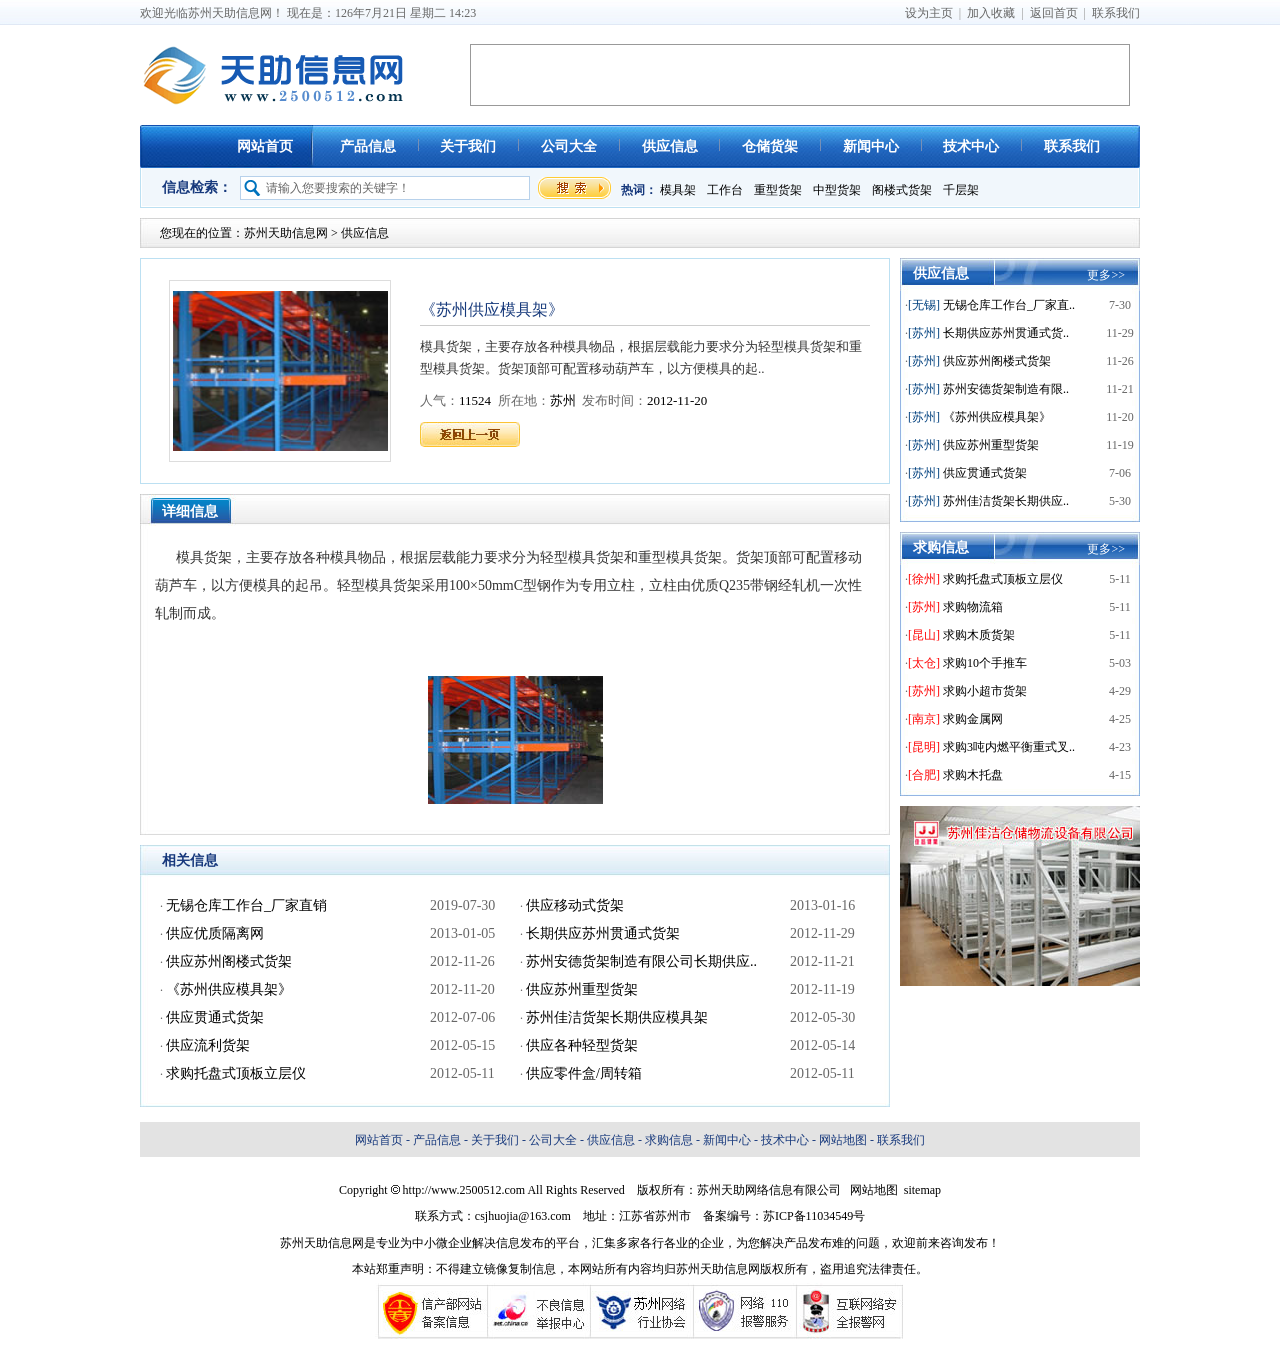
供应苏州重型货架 (991, 445)
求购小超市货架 (985, 691)
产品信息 (368, 146)
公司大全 (569, 146)
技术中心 (971, 146)
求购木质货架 (979, 635)
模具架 (678, 190)
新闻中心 (871, 146)
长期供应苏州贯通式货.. (1006, 333)
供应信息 (670, 146)
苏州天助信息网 (286, 233)
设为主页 (929, 13)
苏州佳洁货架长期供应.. (1006, 501)
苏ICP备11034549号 (814, 1216)
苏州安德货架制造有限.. (1006, 389)
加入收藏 (991, 13)
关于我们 (468, 146)
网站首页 (265, 146)
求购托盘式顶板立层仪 (1003, 579)
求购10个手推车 (985, 663)
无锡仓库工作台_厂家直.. (1009, 305)
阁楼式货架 (902, 190)
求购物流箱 (973, 607)
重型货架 (778, 190)
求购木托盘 (973, 775)
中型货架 (837, 190)
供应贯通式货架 (985, 473)
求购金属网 (973, 719)
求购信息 (669, 1140)
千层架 (961, 190)
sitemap (922, 1190)
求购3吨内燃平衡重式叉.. (1009, 747)
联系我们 (1116, 13)
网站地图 (843, 1140)
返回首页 (1054, 13)
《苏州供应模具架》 (997, 417)
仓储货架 (770, 146)
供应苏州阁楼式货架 (997, 361)
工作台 (725, 190)
